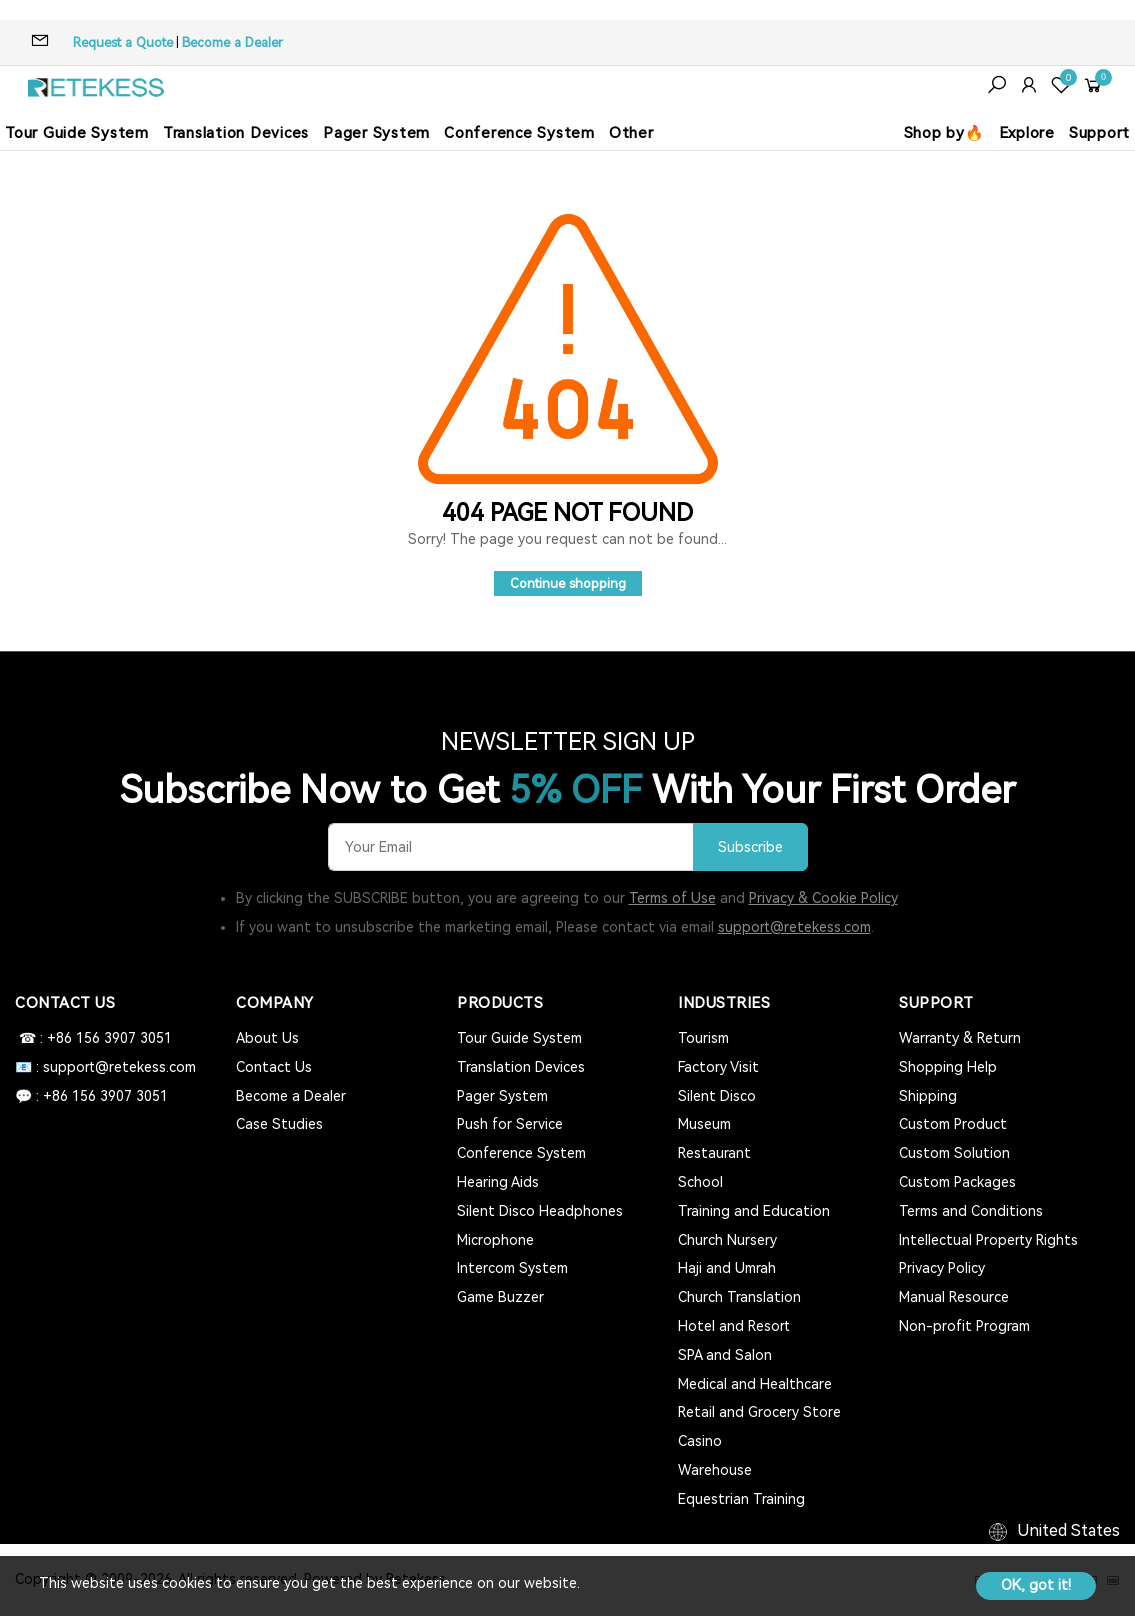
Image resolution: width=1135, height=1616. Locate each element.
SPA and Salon (725, 1355)
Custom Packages (957, 1182)
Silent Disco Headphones (540, 1211)
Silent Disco (717, 1096)
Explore (1027, 133)
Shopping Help (948, 1067)
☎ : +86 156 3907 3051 (93, 1038)
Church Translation (739, 1297)
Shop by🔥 (944, 133)
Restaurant (714, 1153)
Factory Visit (718, 1067)
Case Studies (279, 1124)
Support (1099, 133)
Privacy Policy (942, 1268)
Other (631, 133)
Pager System (376, 133)
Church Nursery (727, 1240)
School (700, 1182)
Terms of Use (672, 898)
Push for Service (510, 1124)
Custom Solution (954, 1153)
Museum (704, 1124)
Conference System (519, 133)
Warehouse (715, 1470)
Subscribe (750, 847)
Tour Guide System (77, 133)
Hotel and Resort (734, 1326)
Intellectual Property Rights (988, 1240)
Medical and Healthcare (755, 1384)
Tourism (703, 1038)
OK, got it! (1036, 1585)
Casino (700, 1441)
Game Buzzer (500, 1297)
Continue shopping (568, 583)
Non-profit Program (964, 1326)
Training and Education (754, 1211)
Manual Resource (954, 1297)
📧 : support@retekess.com (105, 1067)
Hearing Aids (498, 1182)
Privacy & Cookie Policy (823, 898)
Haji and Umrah (727, 1268)
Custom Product (953, 1124)
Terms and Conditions (971, 1211)
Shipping (928, 1096)
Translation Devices (236, 133)
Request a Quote (123, 42)
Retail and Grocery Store (759, 1412)
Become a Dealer (232, 42)
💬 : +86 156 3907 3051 (91, 1096)
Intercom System (512, 1268)
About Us (267, 1038)
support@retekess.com (794, 927)
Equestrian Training (741, 1499)
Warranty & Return (960, 1038)
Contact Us (274, 1067)
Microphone (495, 1240)
